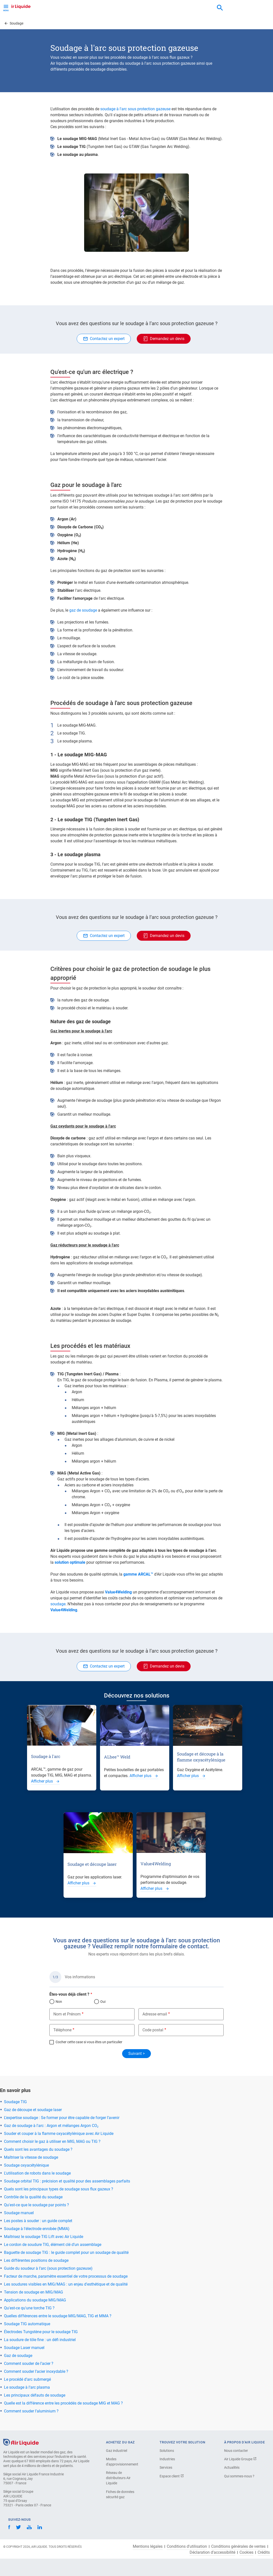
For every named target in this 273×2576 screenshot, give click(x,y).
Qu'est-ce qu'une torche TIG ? (29, 2308)
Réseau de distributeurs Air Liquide (118, 2478)
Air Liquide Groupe (240, 2459)
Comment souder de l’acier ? (28, 2363)
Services (166, 2467)
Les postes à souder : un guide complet (38, 2220)
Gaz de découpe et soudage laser (33, 2109)
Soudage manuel (19, 2212)
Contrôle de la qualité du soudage (33, 2197)
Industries (167, 2459)
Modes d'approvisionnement (122, 2461)
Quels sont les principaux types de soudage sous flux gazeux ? (58, 2189)
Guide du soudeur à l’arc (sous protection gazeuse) (48, 2268)
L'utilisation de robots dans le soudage (37, 2173)
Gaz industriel (116, 2451)
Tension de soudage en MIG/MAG (33, 2292)
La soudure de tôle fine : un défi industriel (40, 2339)
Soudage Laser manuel (24, 2347)
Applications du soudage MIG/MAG (35, 2300)
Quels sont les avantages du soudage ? (38, 2149)
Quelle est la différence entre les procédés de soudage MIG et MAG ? (63, 2403)
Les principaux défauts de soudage (34, 2395)
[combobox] (219, 7)
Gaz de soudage (18, 2355)
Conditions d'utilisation (187, 2546)
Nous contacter (236, 2451)
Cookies (246, 2552)
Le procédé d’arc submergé (27, 2379)
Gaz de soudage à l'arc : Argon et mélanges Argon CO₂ (51, 2125)
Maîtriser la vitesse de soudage (31, 2157)
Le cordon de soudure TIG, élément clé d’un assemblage (52, 2244)
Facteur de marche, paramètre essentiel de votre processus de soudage (66, 2276)
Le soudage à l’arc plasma (27, 2387)
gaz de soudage (83, 610)
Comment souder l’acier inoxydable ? (36, 2371)
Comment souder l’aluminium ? (31, 2411)
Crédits (264, 2552)
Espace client (172, 2476)
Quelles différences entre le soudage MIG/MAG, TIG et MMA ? (57, 2316)
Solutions (167, 2451)
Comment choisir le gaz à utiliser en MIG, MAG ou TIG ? (52, 2141)
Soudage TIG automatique (27, 2323)
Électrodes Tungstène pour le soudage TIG (41, 2331)
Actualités (231, 2467)
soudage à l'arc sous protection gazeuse (135, 109)
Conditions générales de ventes (238, 2546)
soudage (58, 1604)
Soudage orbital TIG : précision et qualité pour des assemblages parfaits (67, 2181)
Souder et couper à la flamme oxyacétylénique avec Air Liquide (58, 2133)
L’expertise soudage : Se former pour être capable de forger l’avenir (61, 2117)
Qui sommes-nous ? (239, 2476)
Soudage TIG (15, 2101)
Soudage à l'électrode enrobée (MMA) (36, 2228)
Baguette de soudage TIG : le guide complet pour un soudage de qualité (66, 2252)
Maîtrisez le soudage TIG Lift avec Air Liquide (43, 2236)
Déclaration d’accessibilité (212, 2552)
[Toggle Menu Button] (6, 7)
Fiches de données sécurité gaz (120, 2494)
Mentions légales (148, 2546)
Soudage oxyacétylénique (26, 2165)
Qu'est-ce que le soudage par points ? (36, 2205)
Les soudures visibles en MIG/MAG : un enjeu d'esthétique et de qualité (66, 2284)
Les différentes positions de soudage (36, 2260)
